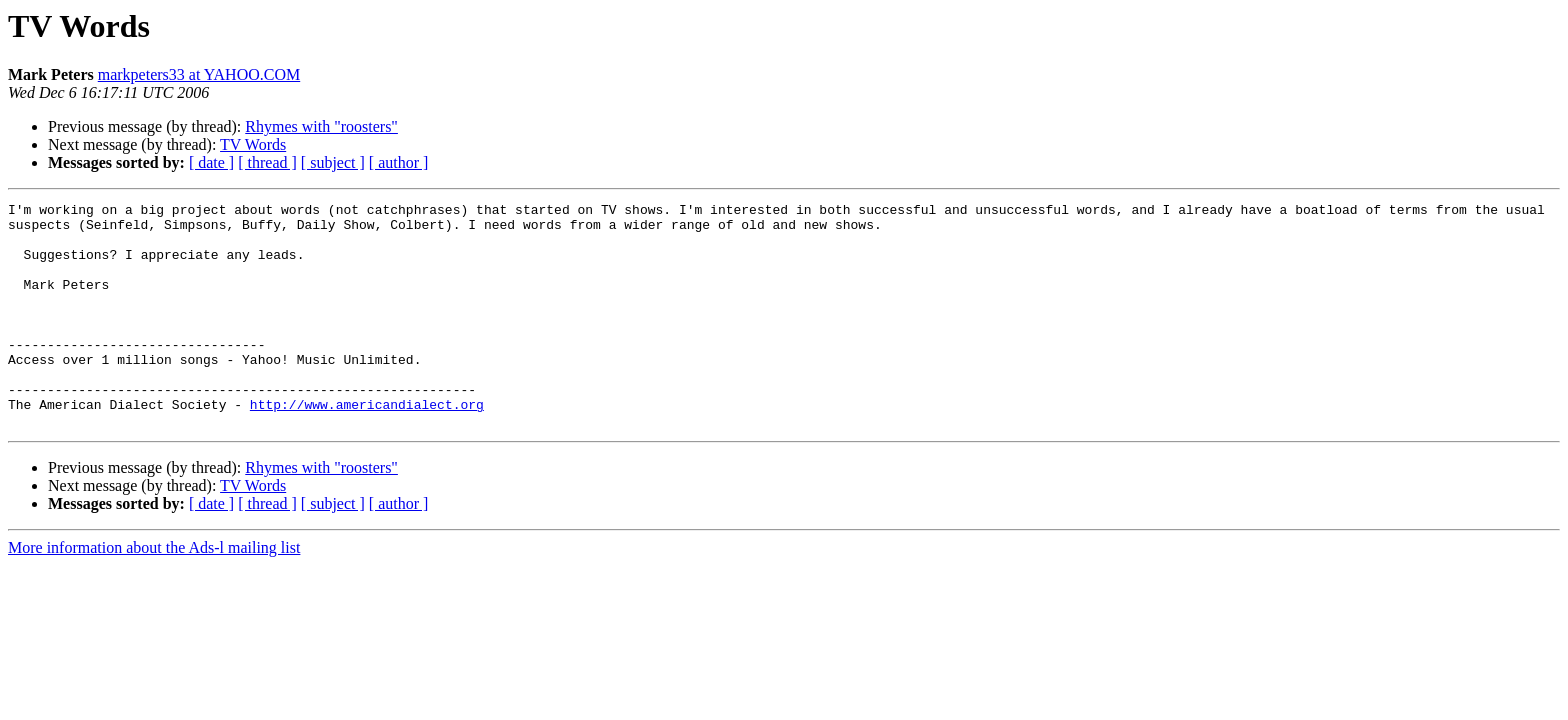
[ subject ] (333, 162)
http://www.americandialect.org (367, 446)
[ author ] (399, 162)
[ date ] (211, 162)
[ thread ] (267, 162)
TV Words (253, 144)
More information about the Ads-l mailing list (154, 592)
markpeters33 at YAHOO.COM (199, 74)
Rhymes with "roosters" (321, 126)
